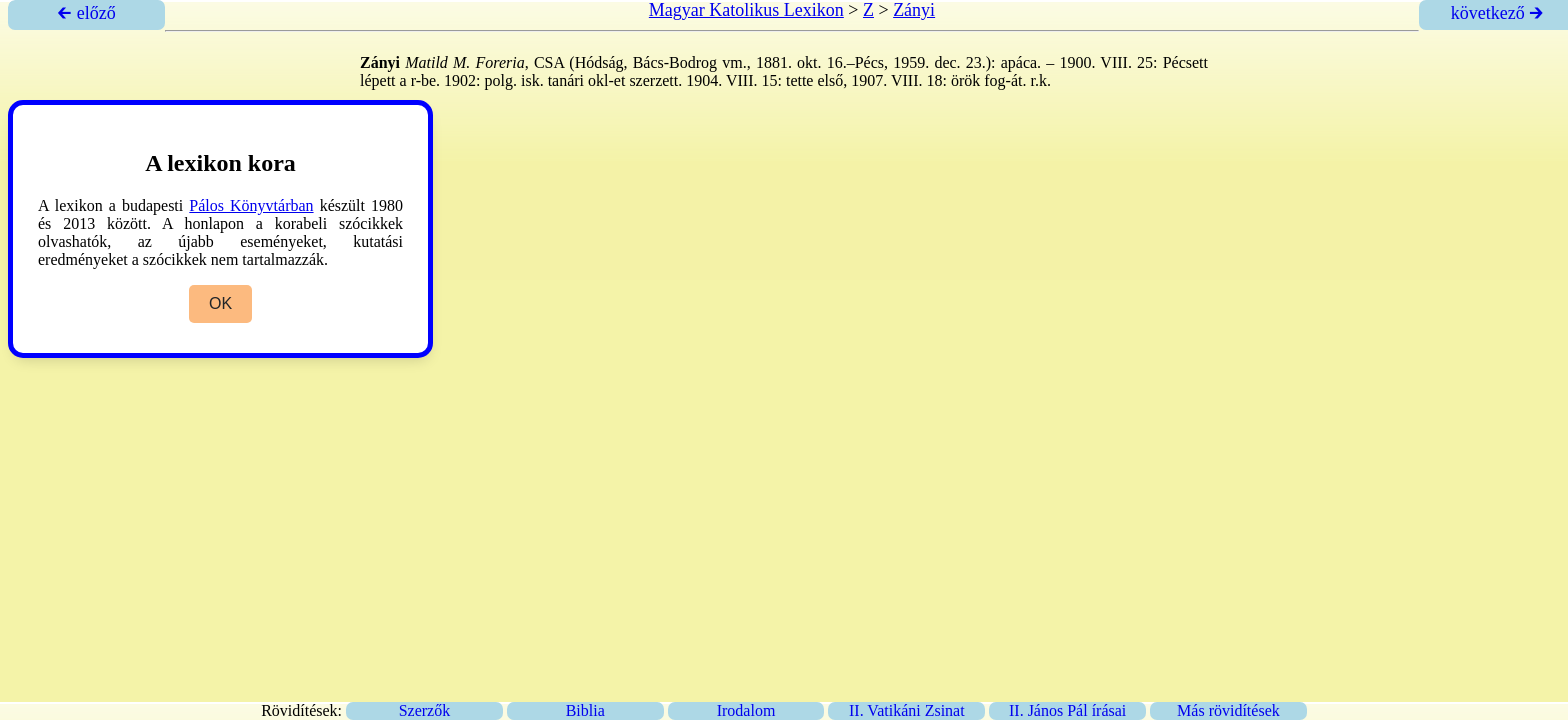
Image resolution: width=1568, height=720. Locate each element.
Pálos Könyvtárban (251, 205)
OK (220, 303)
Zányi (914, 10)
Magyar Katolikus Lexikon (746, 10)
